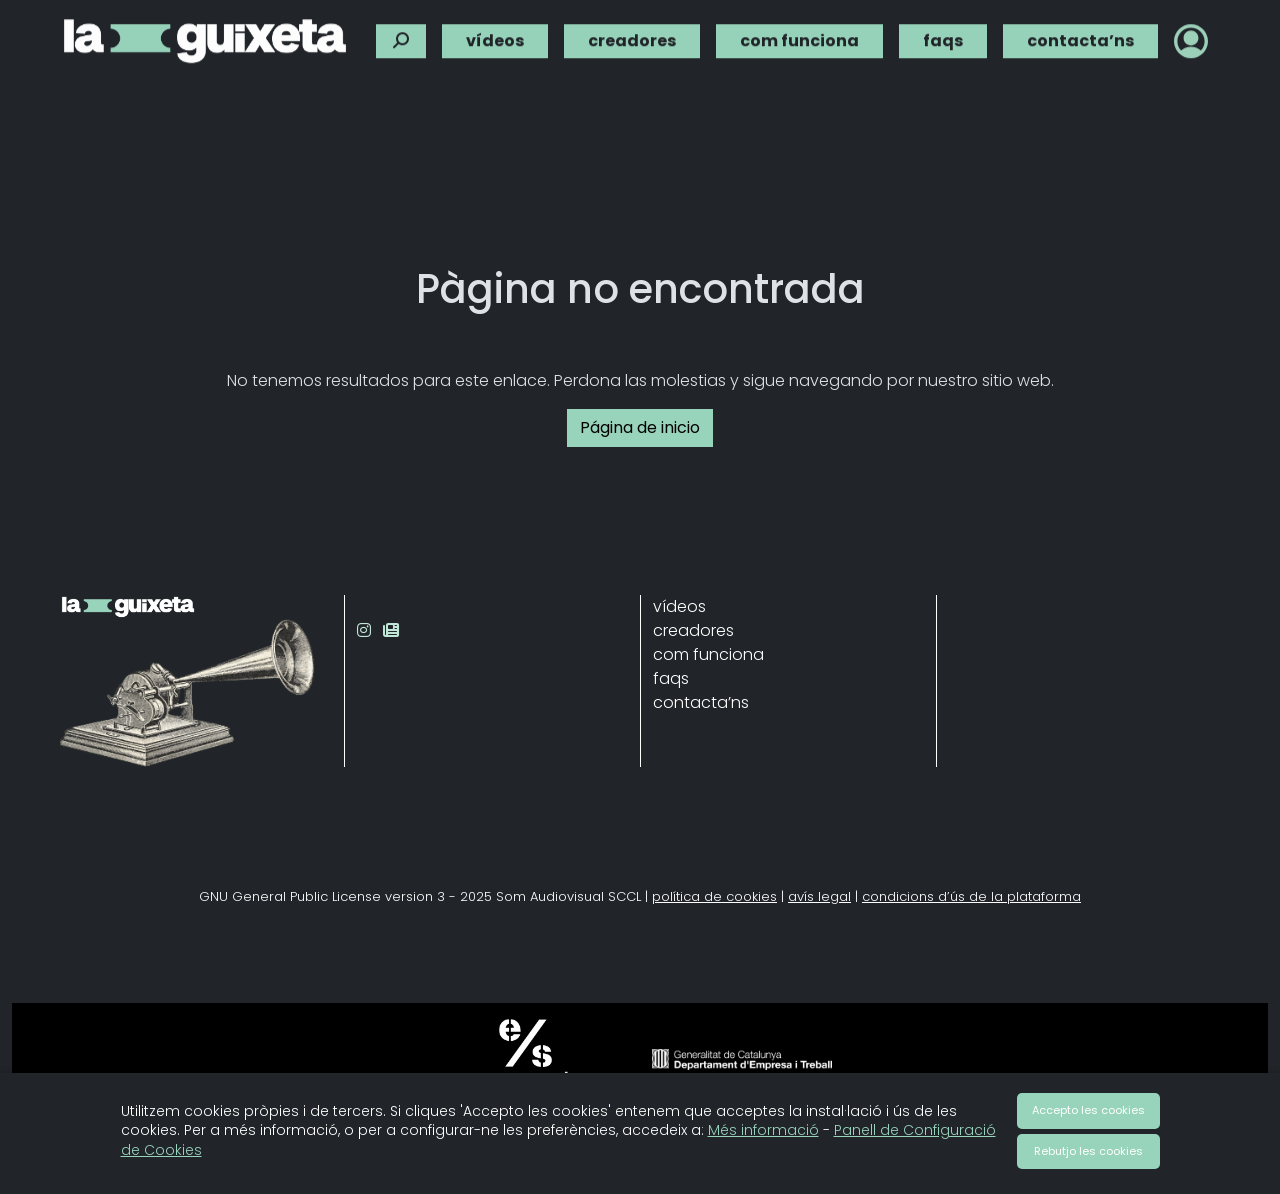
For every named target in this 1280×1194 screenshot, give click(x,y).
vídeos (495, 37)
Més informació (763, 1130)
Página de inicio (640, 427)
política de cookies (714, 896)
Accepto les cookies (1088, 1110)
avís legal (819, 896)
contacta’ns (1080, 37)
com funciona (799, 37)
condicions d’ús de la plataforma (971, 896)
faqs (943, 37)
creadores (632, 37)
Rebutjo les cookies (1088, 1151)
